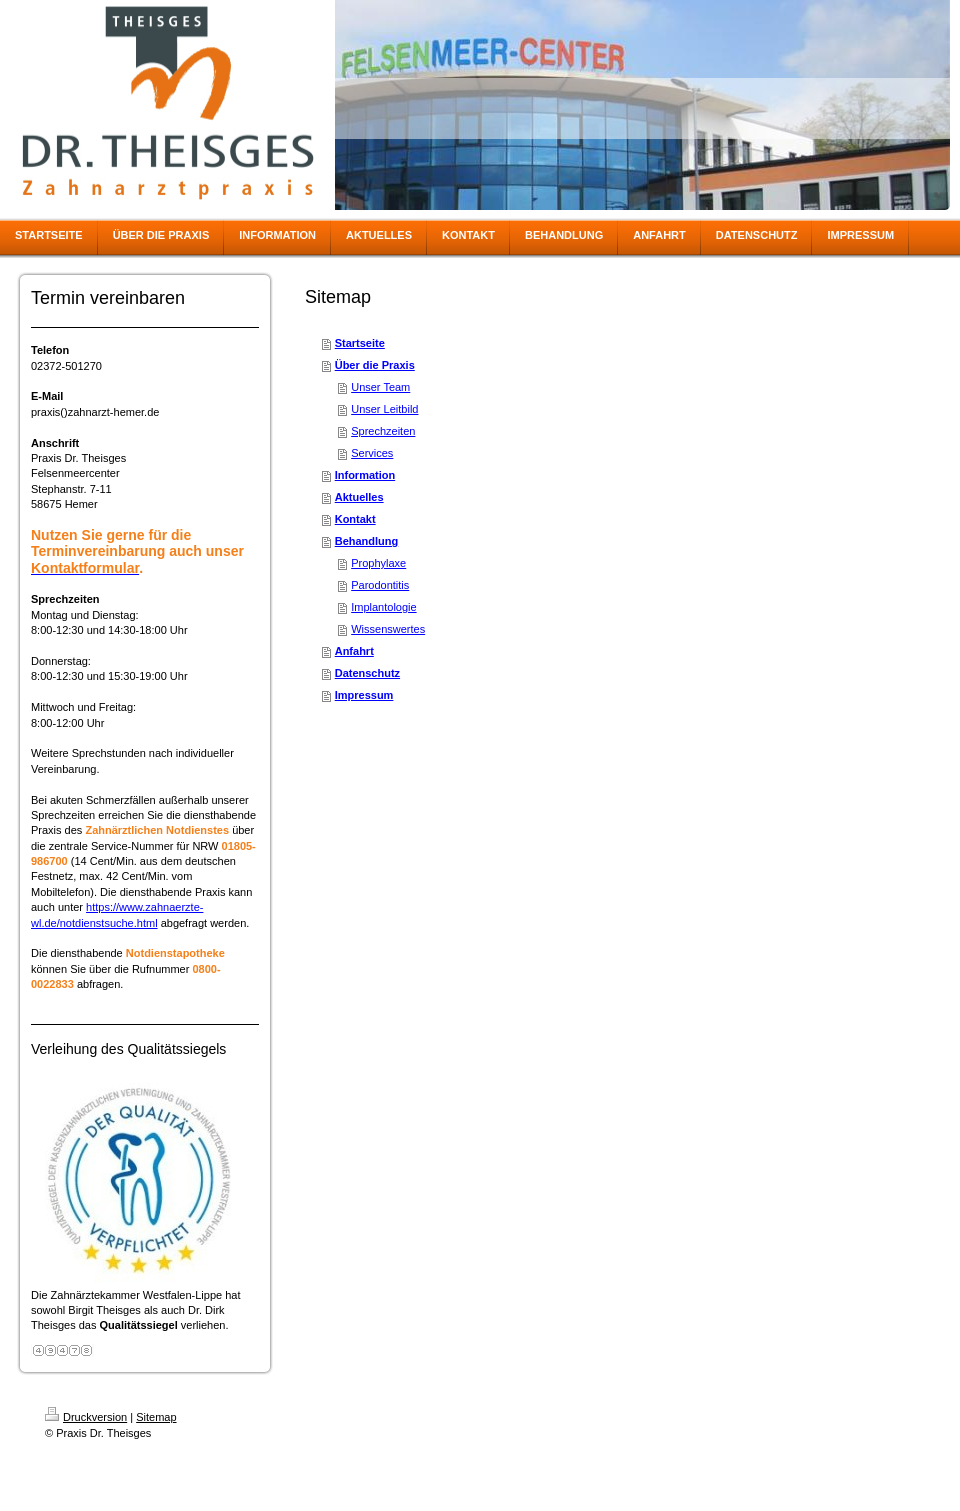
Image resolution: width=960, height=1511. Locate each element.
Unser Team (380, 387)
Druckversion (86, 1417)
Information (365, 475)
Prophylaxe (378, 563)
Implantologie (383, 607)
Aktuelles (359, 497)
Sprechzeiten (383, 431)
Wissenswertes (388, 629)
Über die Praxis (375, 365)
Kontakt (355, 519)
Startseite (360, 343)
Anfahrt (354, 651)
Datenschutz (367, 673)
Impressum (364, 695)
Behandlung (367, 541)
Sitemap (156, 1417)
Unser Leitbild (384, 409)
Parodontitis (380, 585)
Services (372, 453)
